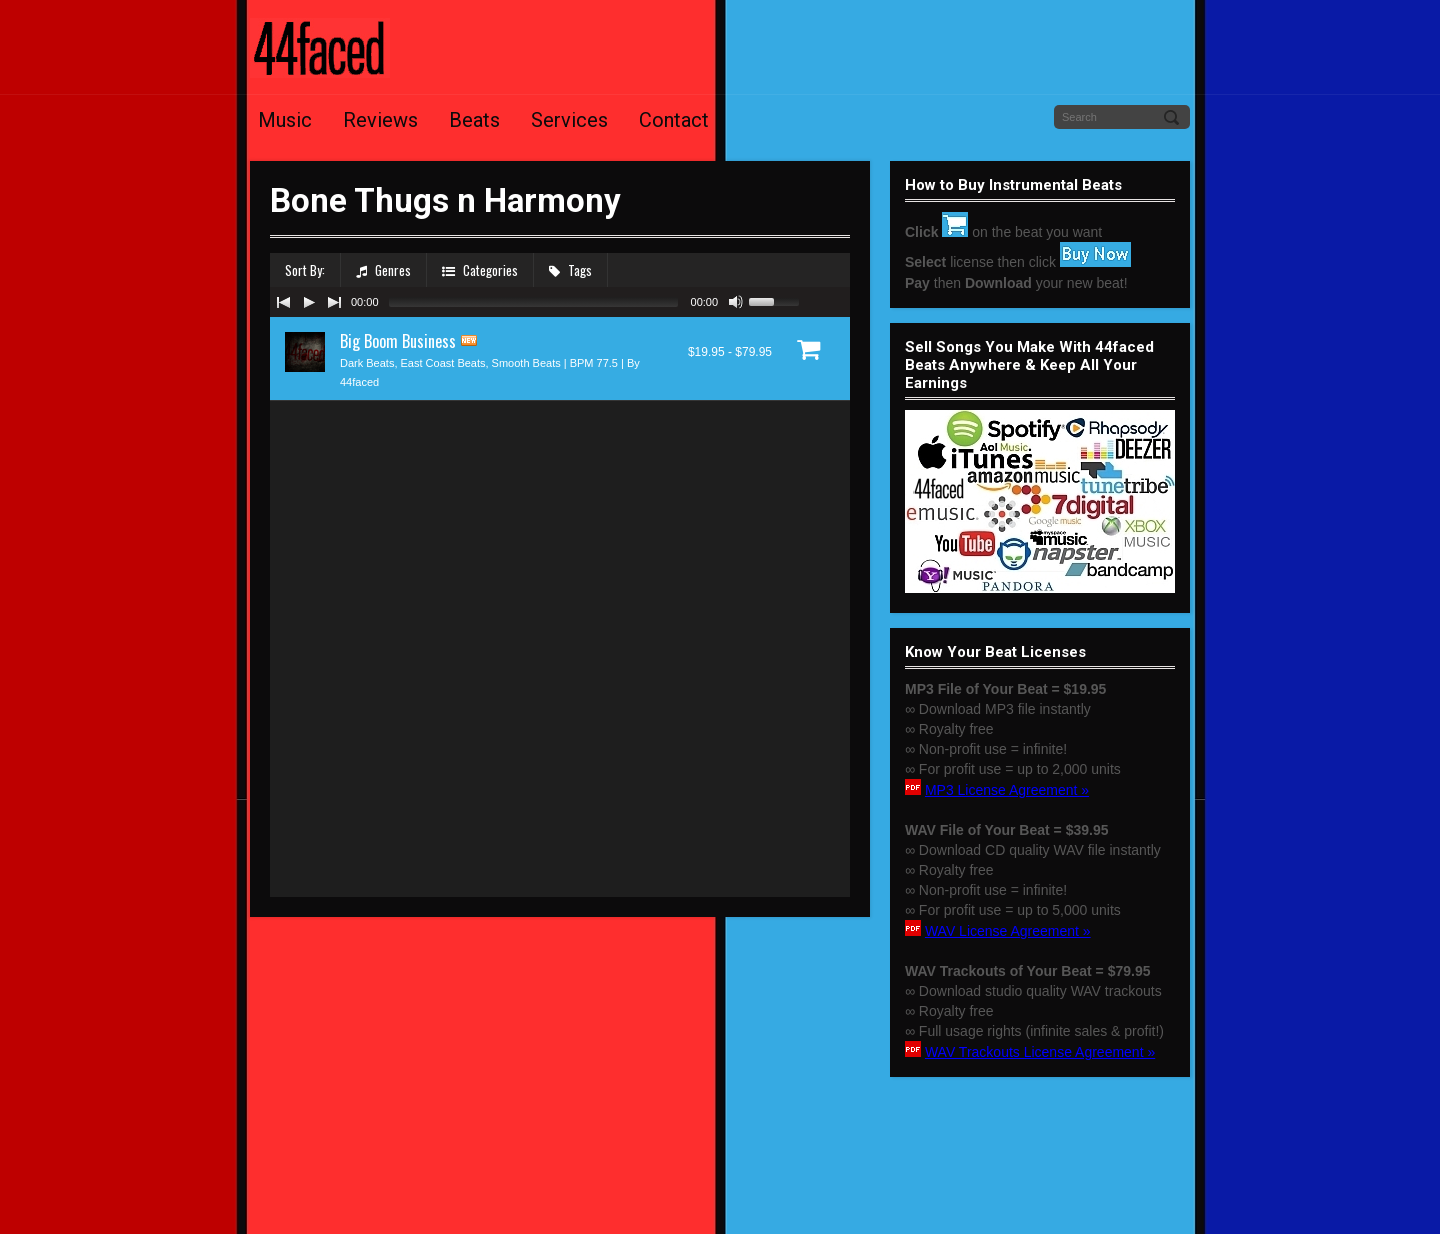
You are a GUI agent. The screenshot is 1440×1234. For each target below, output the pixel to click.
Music (285, 120)
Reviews (380, 120)
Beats (474, 120)
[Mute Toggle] (736, 302)
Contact (674, 120)
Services (569, 120)
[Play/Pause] (309, 302)
